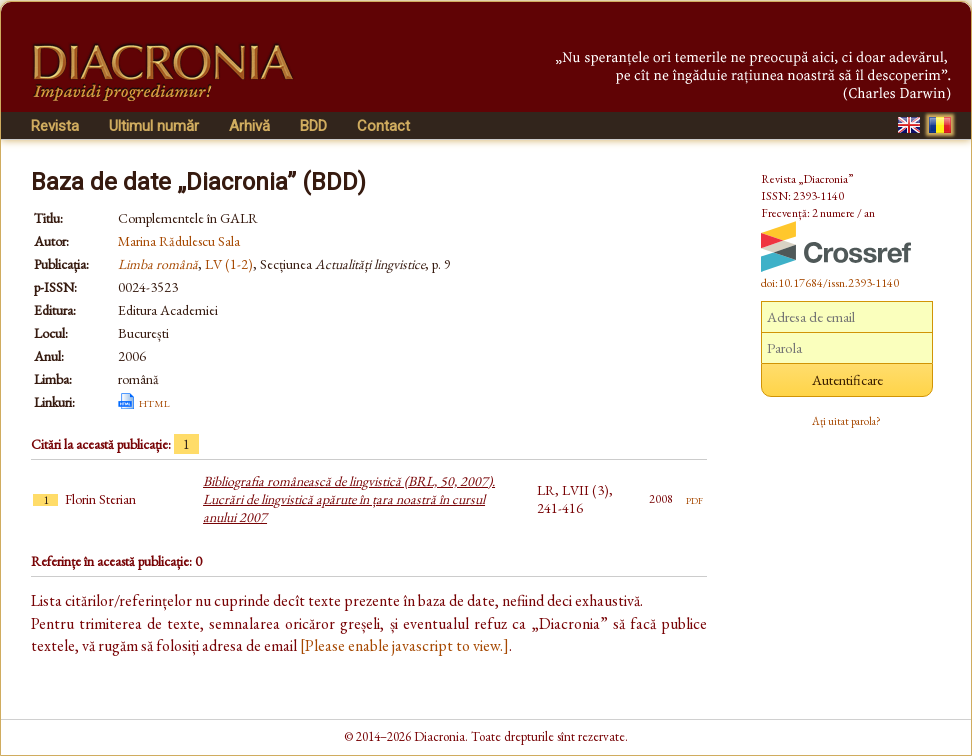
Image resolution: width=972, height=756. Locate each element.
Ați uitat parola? (846, 421)
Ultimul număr (154, 126)
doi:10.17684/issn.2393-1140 (830, 283)
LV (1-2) (229, 264)
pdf (694, 499)
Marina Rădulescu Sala (179, 241)
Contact (383, 126)
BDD (313, 126)
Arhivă (249, 126)
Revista (55, 126)
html (154, 402)
